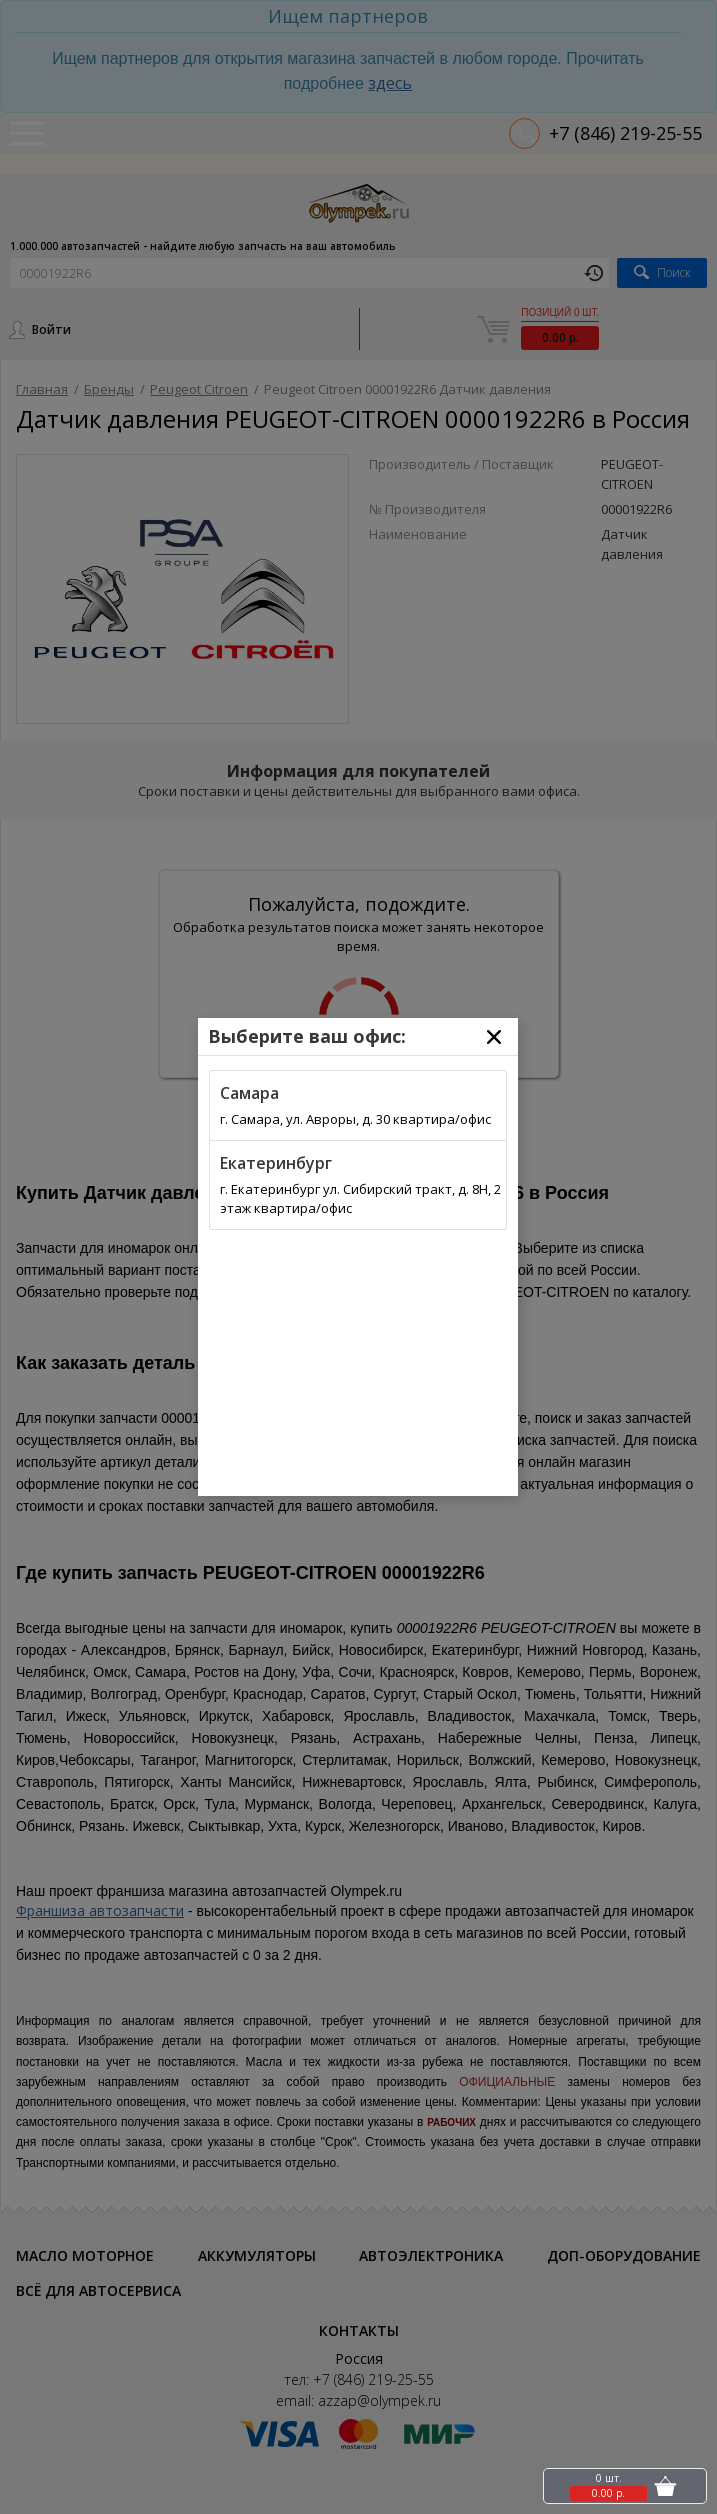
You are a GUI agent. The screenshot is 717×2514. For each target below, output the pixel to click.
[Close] (494, 1037)
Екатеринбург (276, 1163)
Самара (249, 1093)
